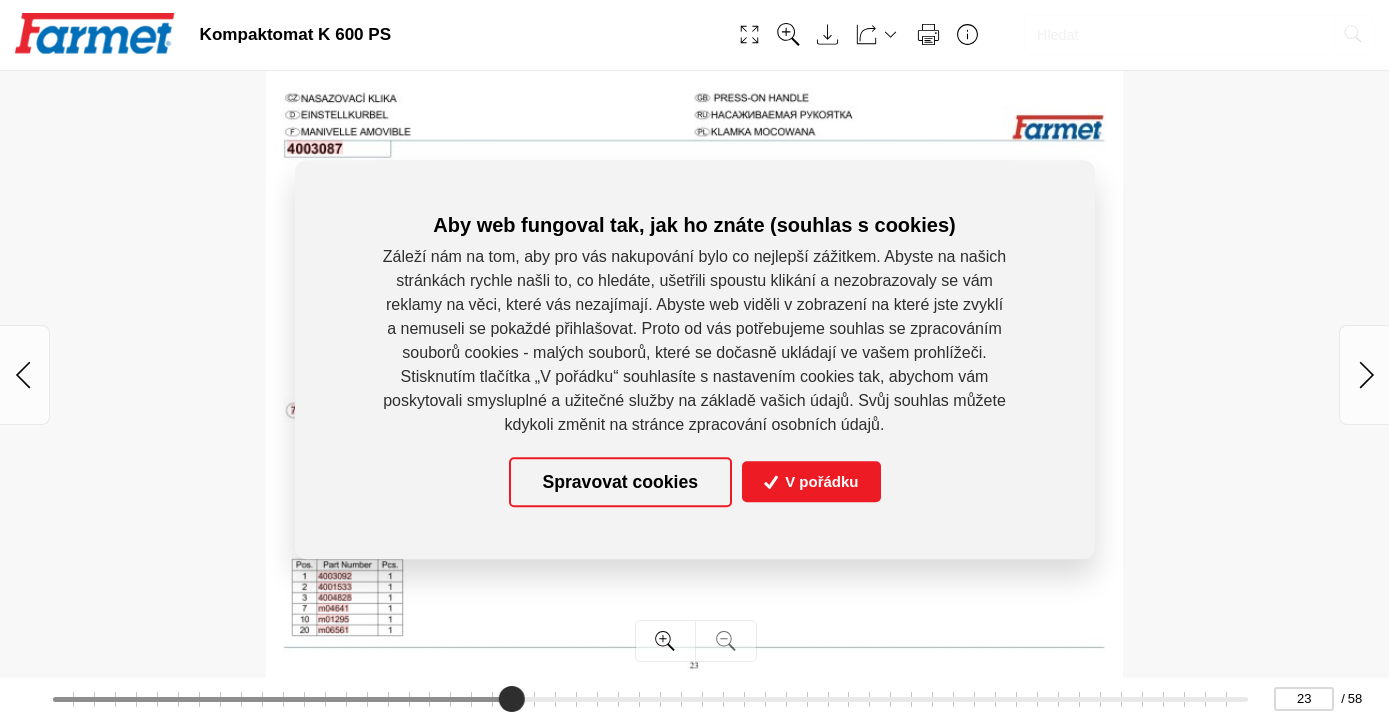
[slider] (512, 699)
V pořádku (811, 482)
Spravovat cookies (620, 482)
